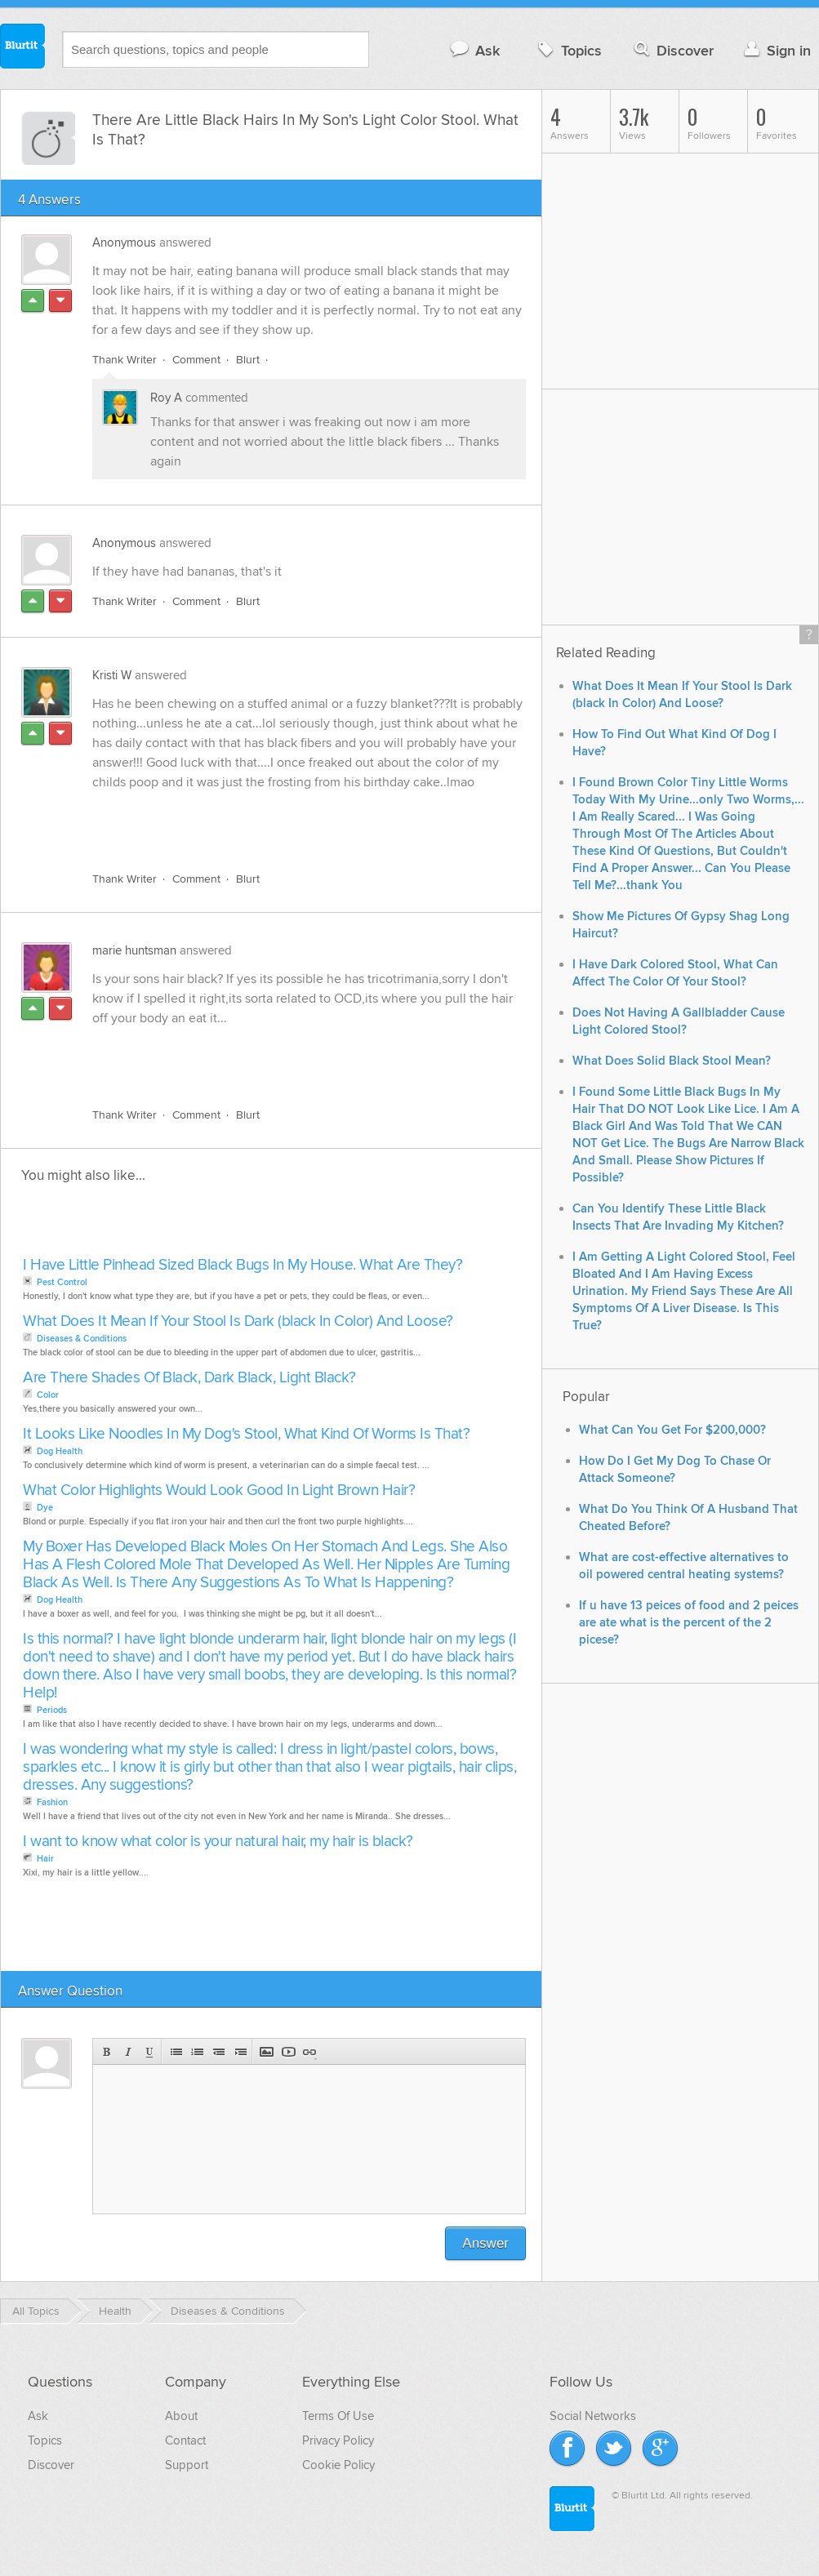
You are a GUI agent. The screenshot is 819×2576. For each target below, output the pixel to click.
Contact (185, 2440)
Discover (672, 50)
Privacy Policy (338, 2440)
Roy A (166, 397)
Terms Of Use (338, 2416)
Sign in (775, 50)
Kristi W (111, 675)
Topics (568, 50)
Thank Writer (124, 360)
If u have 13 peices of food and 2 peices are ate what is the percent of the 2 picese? (689, 1623)
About (181, 2416)
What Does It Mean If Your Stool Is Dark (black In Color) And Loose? (238, 1321)
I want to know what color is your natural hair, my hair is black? (218, 1841)
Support (186, 2465)
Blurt (248, 360)
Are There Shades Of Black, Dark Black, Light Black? (189, 1377)
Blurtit (23, 48)
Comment (196, 360)
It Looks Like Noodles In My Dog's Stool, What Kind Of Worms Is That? (246, 1434)
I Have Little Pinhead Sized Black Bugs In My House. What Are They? (242, 1265)
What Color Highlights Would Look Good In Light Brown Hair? (219, 1490)
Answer (485, 2243)
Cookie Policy (338, 2465)
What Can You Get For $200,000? (672, 1430)
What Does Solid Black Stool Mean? (671, 1061)
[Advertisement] (281, 821)
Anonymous (124, 242)
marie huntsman (134, 950)
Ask (474, 50)
